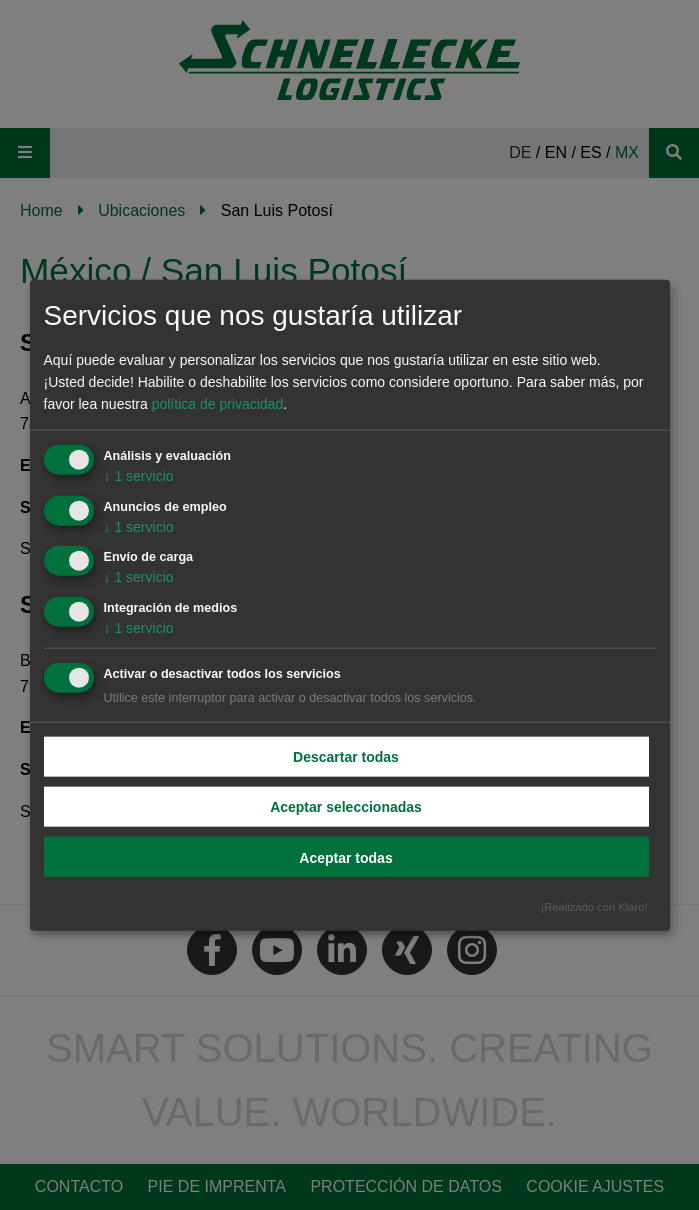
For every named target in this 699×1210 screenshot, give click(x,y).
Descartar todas (346, 757)
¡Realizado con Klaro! (594, 906)
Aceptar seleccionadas (346, 807)
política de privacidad (218, 404)
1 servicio (139, 475)
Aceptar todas (345, 858)
